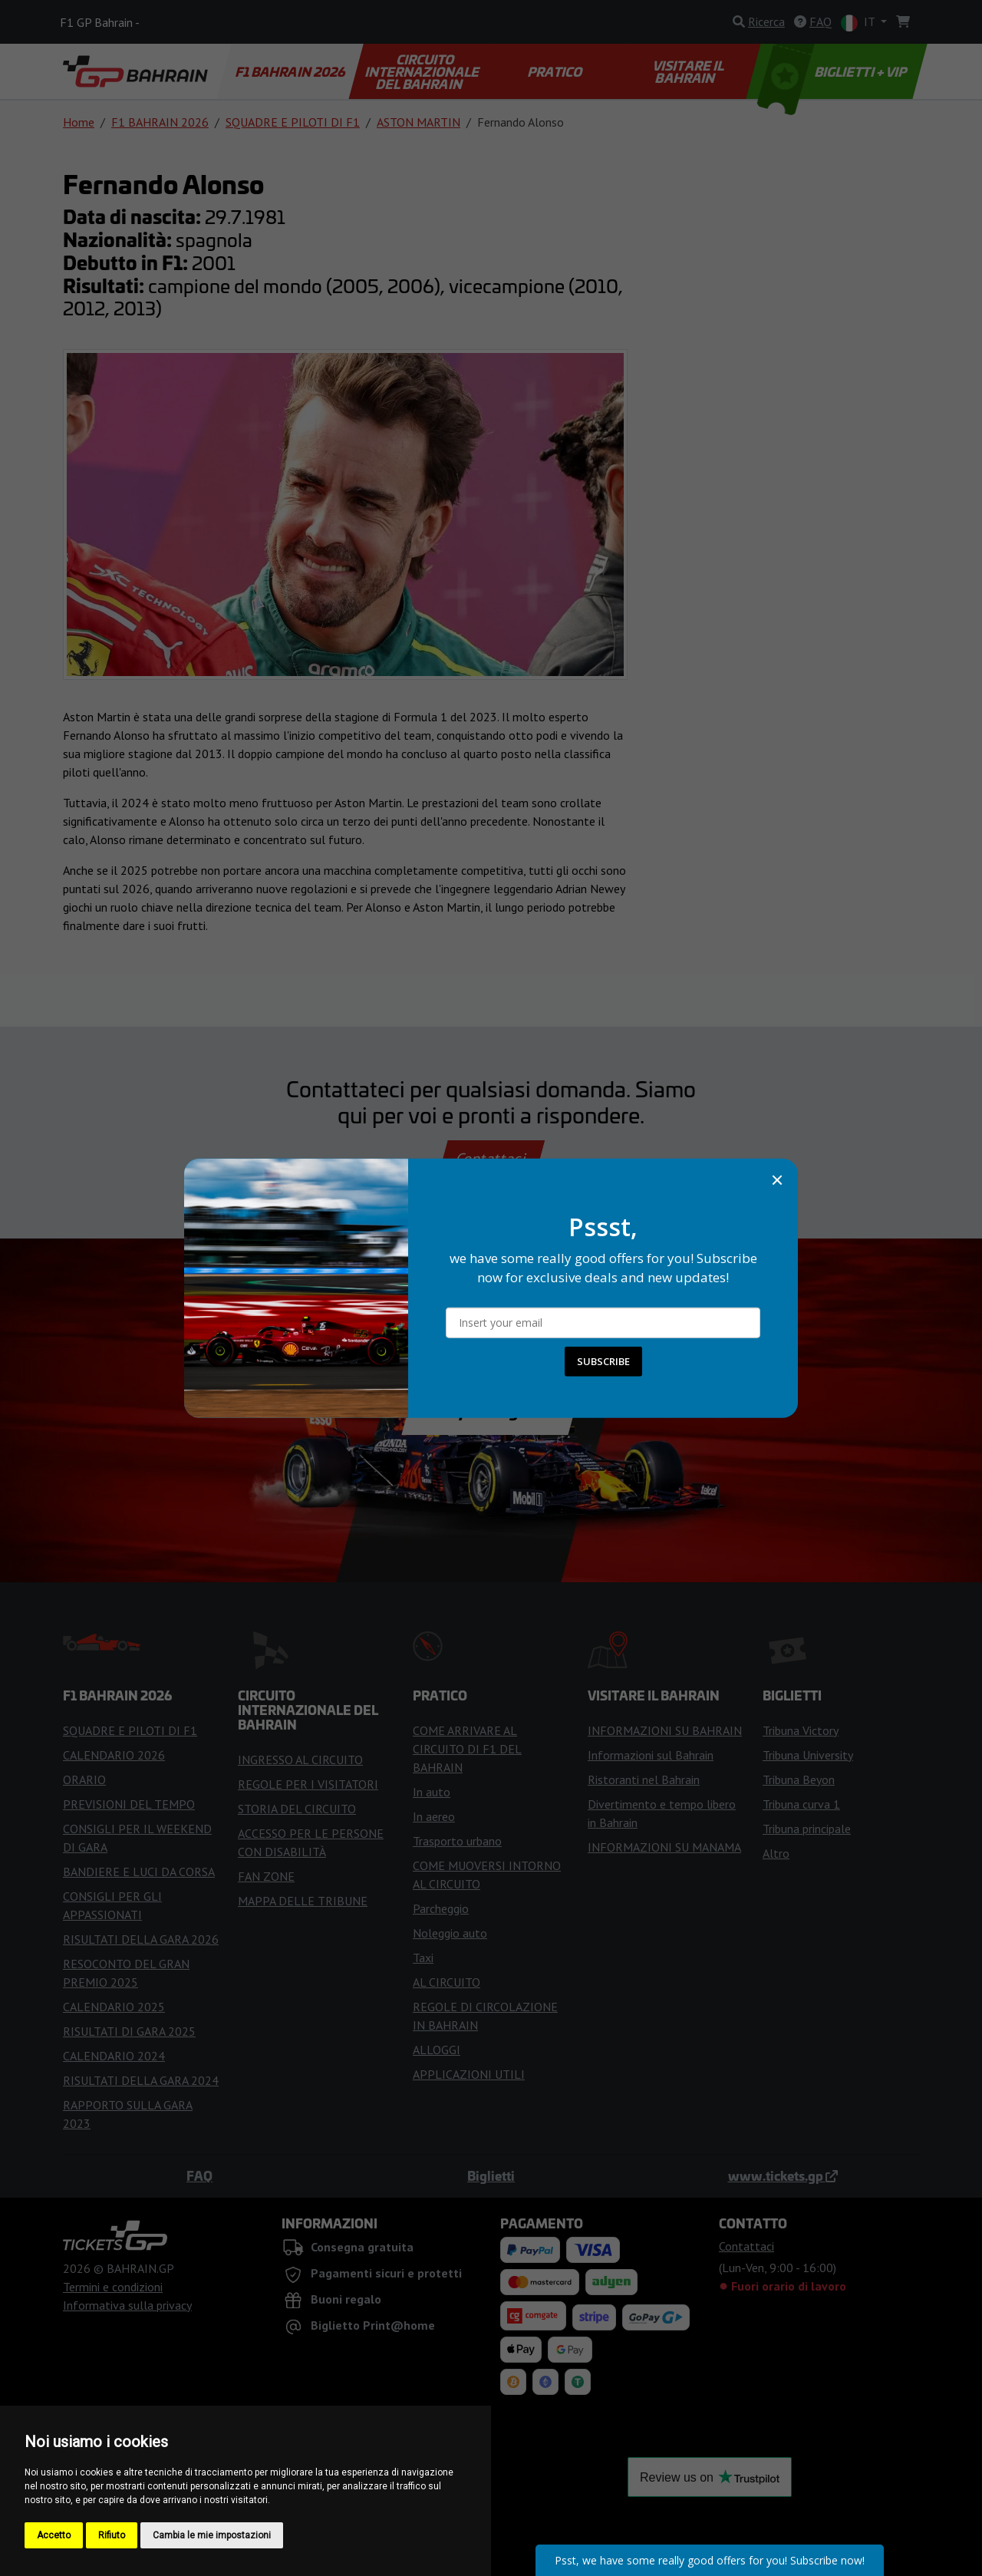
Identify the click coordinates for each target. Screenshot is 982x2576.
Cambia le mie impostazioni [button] (212, 2535)
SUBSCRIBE (603, 1361)
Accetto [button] (54, 2535)
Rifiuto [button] (111, 2535)
